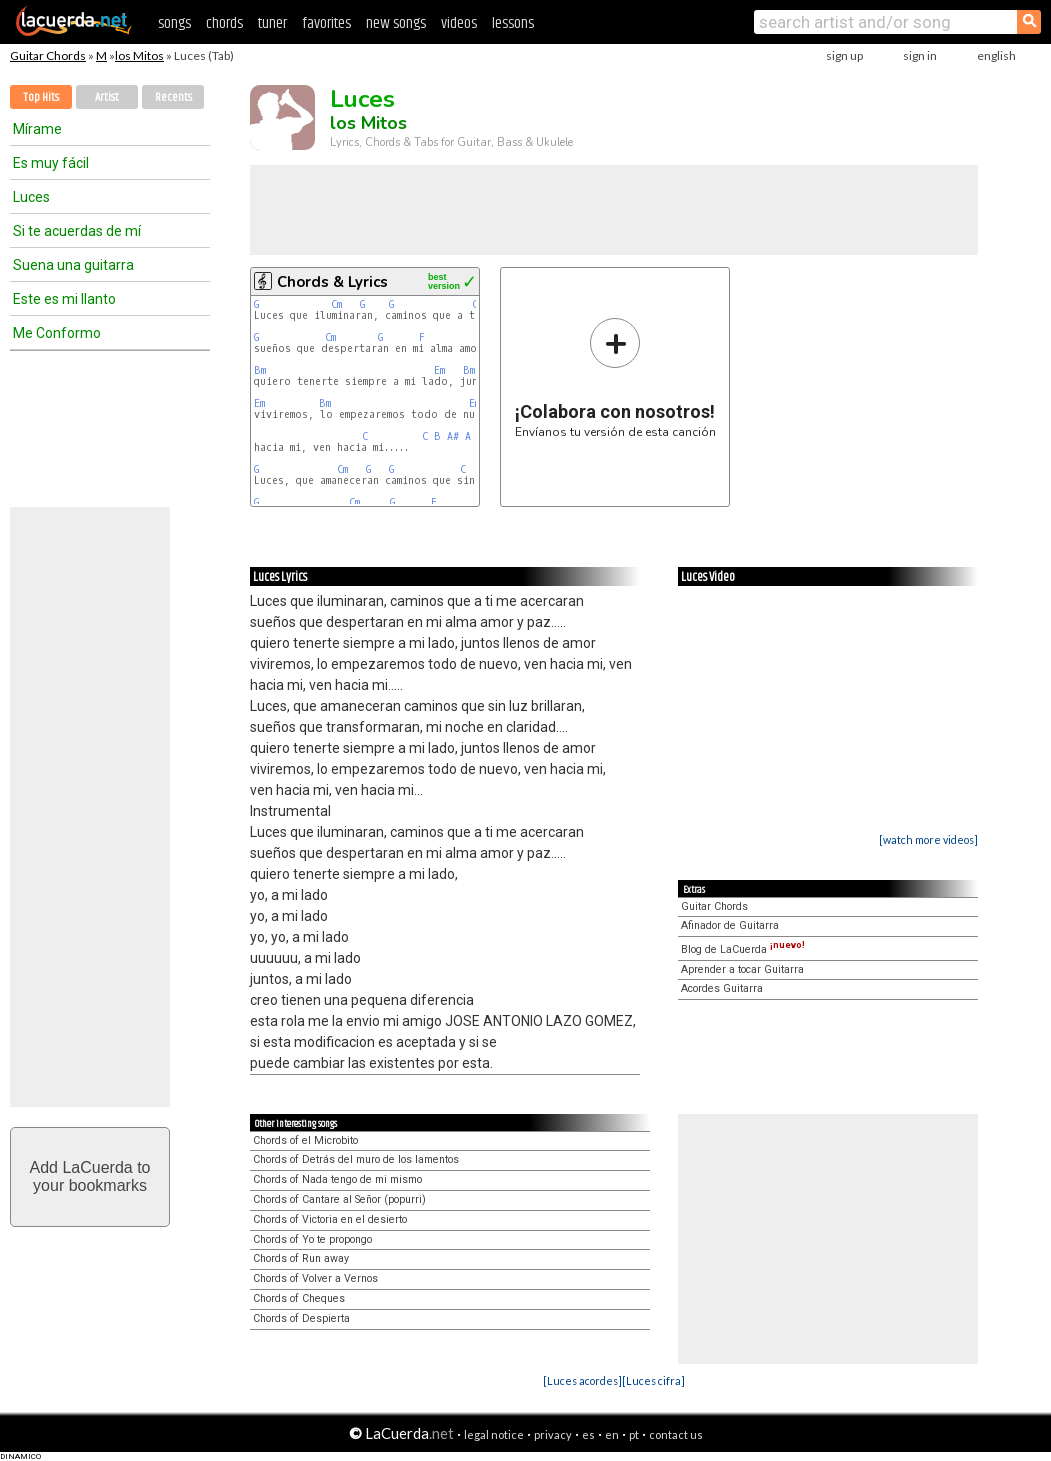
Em (439, 370)
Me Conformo (57, 333)
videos (459, 23)
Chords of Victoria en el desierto (330, 1219)
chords (224, 23)
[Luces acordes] (582, 1380)
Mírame (37, 129)
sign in (920, 55)
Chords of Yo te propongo (312, 1239)
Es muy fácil (51, 163)
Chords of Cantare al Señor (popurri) (339, 1199)
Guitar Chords (48, 55)
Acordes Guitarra (722, 988)
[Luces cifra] (653, 1380)
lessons (513, 23)
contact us (676, 1434)
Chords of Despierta (301, 1318)
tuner (272, 23)
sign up (844, 55)
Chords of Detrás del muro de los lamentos (356, 1159)
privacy (553, 1434)
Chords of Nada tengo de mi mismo (337, 1179)
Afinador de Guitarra (730, 925)
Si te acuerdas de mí (77, 231)
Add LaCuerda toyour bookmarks (90, 1176)
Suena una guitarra (73, 265)
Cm (336, 304)
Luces (31, 197)
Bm (260, 370)
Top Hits (41, 97)
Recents (173, 97)
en (612, 1434)
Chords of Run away (301, 1258)
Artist (107, 97)
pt (634, 1434)
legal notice (494, 1434)
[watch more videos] (928, 839)
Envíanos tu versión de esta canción (615, 377)
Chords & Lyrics (332, 282)
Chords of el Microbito (305, 1140)
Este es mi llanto (64, 299)
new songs (396, 23)
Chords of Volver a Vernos (315, 1278)
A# (453, 436)
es (588, 1434)
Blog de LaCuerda (743, 949)
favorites (326, 23)
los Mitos (139, 55)
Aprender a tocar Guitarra (742, 969)
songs (174, 23)
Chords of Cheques (299, 1298)
